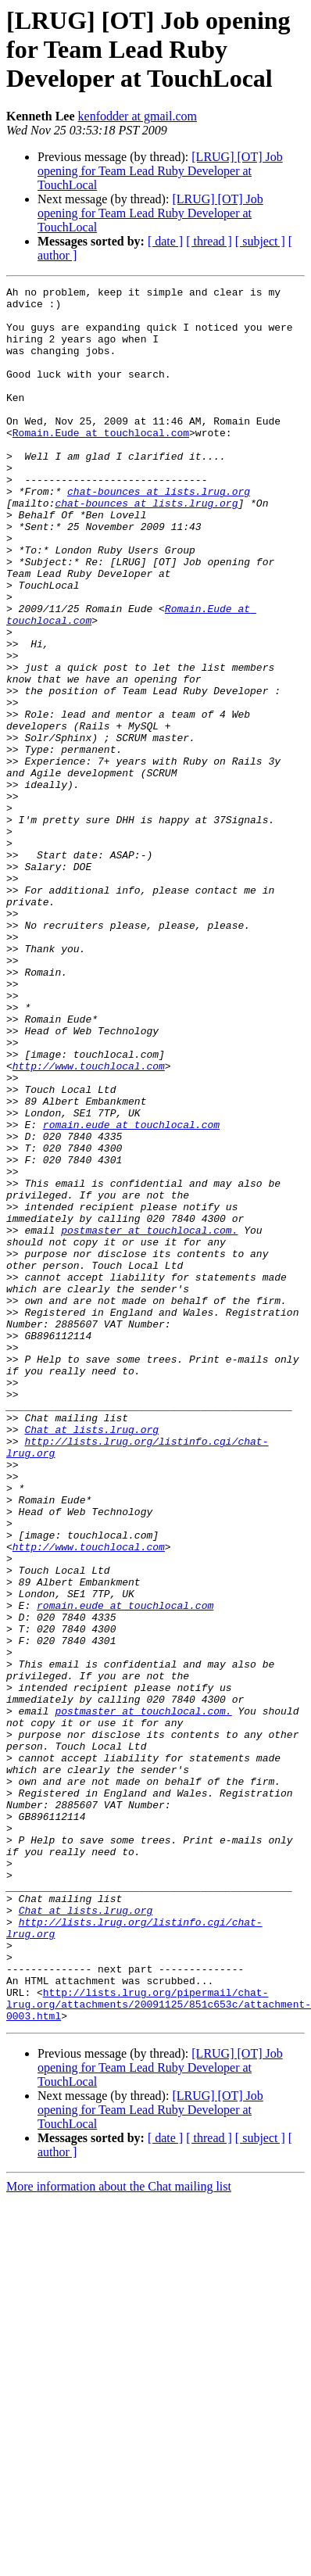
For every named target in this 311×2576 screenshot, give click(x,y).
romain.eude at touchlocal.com (131, 1293)
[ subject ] (260, 241)
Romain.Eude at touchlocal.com (101, 463)
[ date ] (165, 241)
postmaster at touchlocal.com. (149, 1420)
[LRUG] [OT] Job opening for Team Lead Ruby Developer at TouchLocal (160, 171)
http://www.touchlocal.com (89, 1223)
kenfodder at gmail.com (137, 116)
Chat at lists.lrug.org (91, 1659)
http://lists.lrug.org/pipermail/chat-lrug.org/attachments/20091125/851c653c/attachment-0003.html (158, 2348)
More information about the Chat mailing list (118, 2533)
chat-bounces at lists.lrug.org (158, 533)
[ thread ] (209, 241)
